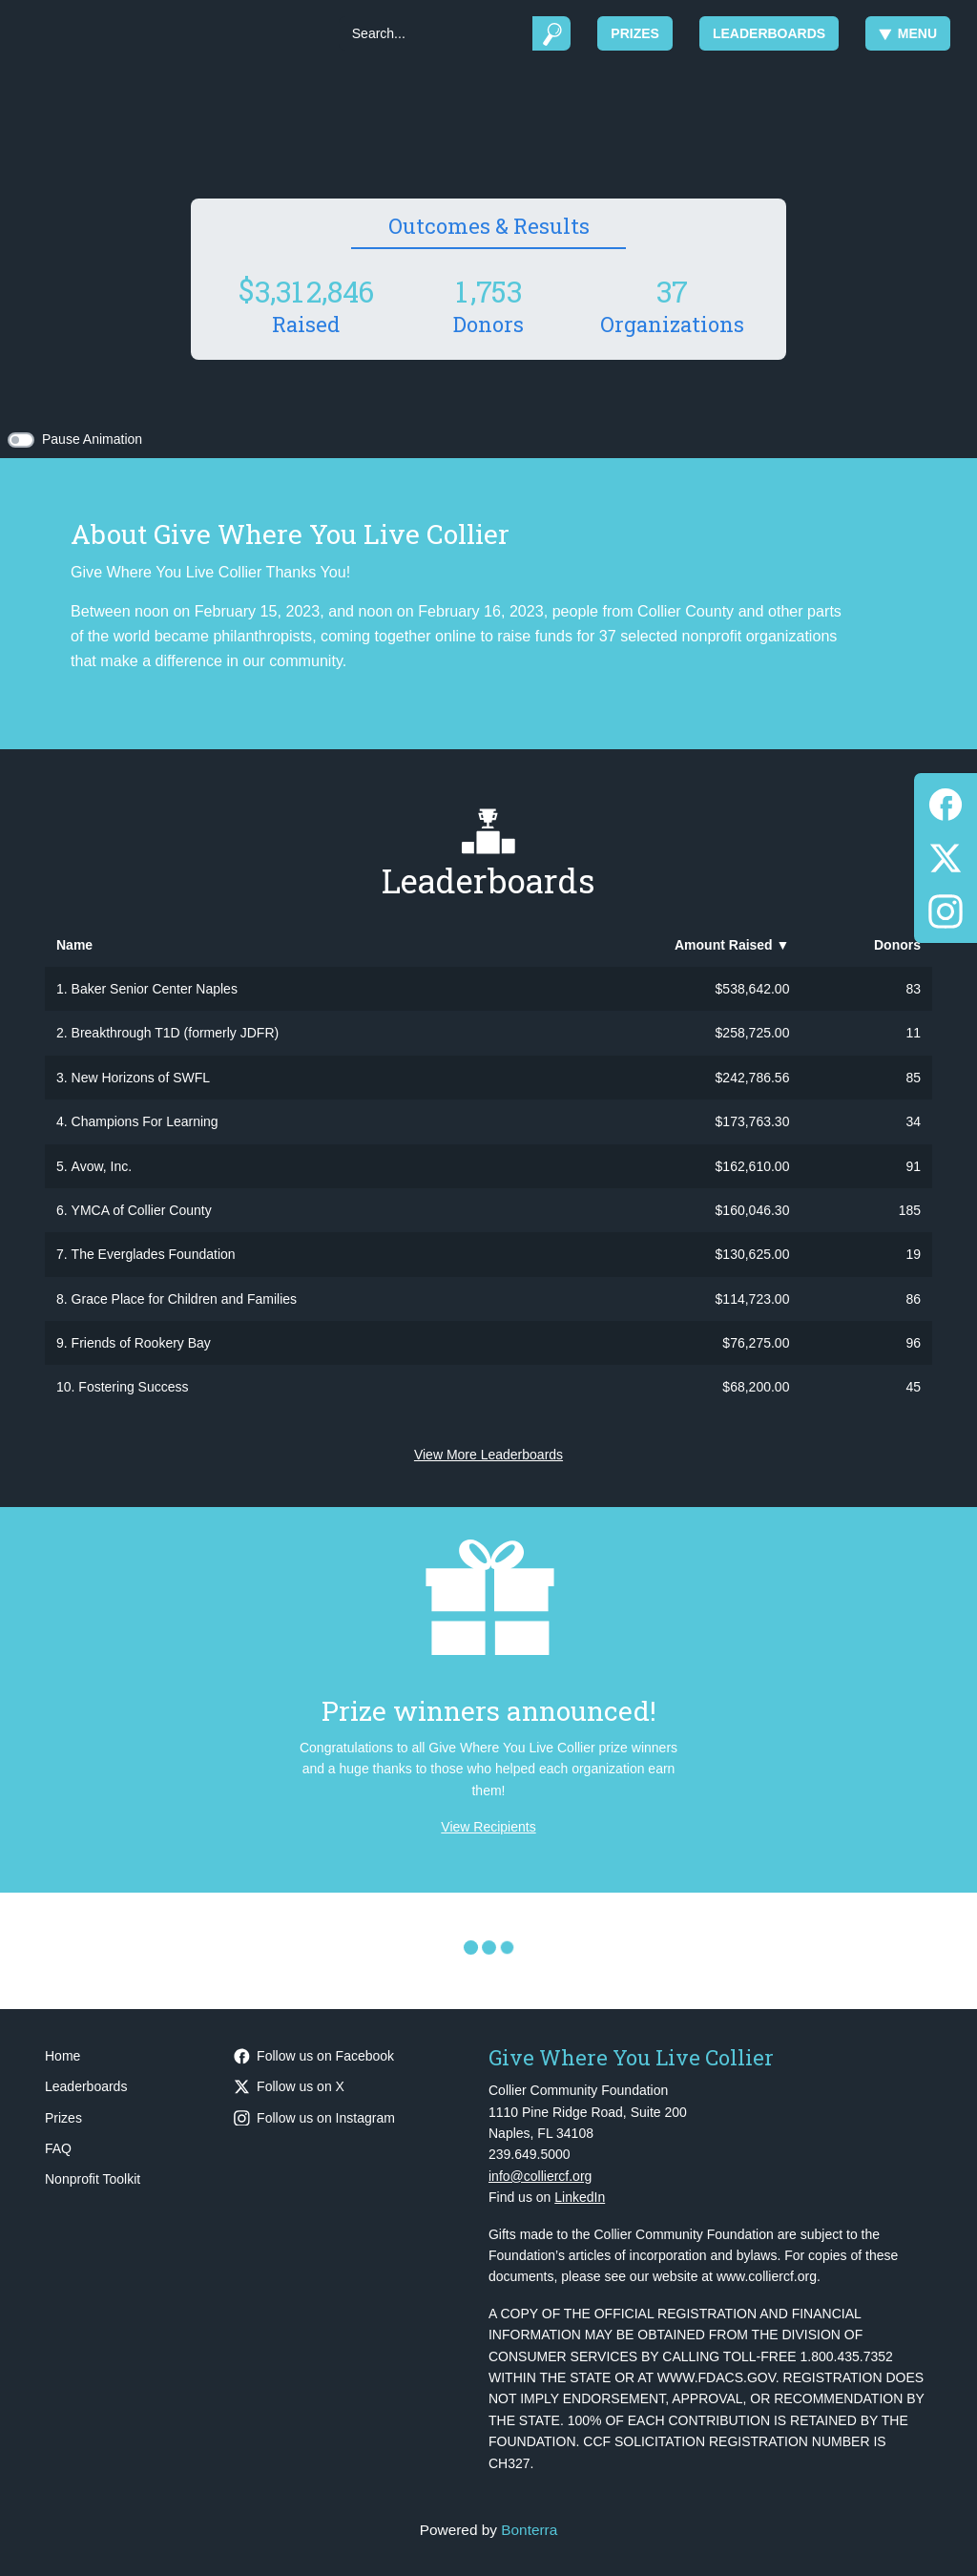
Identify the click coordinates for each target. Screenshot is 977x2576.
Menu (908, 33)
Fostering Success (133, 1386)
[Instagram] (945, 908)
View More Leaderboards (488, 1454)
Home (62, 2055)
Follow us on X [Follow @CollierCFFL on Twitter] (289, 2086)
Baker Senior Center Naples (155, 988)
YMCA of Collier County (142, 1210)
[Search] (435, 33)
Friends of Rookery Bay (141, 1343)
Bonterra (529, 2530)
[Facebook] (945, 801)
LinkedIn (579, 2197)
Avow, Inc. (102, 1166)
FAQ (58, 2148)
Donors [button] (897, 945)
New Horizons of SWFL (141, 1077)
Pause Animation (92, 439)
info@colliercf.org (540, 2176)
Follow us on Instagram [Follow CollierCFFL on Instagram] (314, 2118)
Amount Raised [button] (732, 945)
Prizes (635, 33)
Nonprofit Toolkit (92, 2179)
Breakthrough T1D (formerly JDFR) (176, 1032)
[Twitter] (945, 854)
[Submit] (552, 33)
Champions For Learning (145, 1121)
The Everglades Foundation (154, 1254)
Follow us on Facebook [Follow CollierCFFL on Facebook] (314, 2055)
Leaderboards (769, 33)
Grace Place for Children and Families (185, 1299)
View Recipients (488, 1826)
